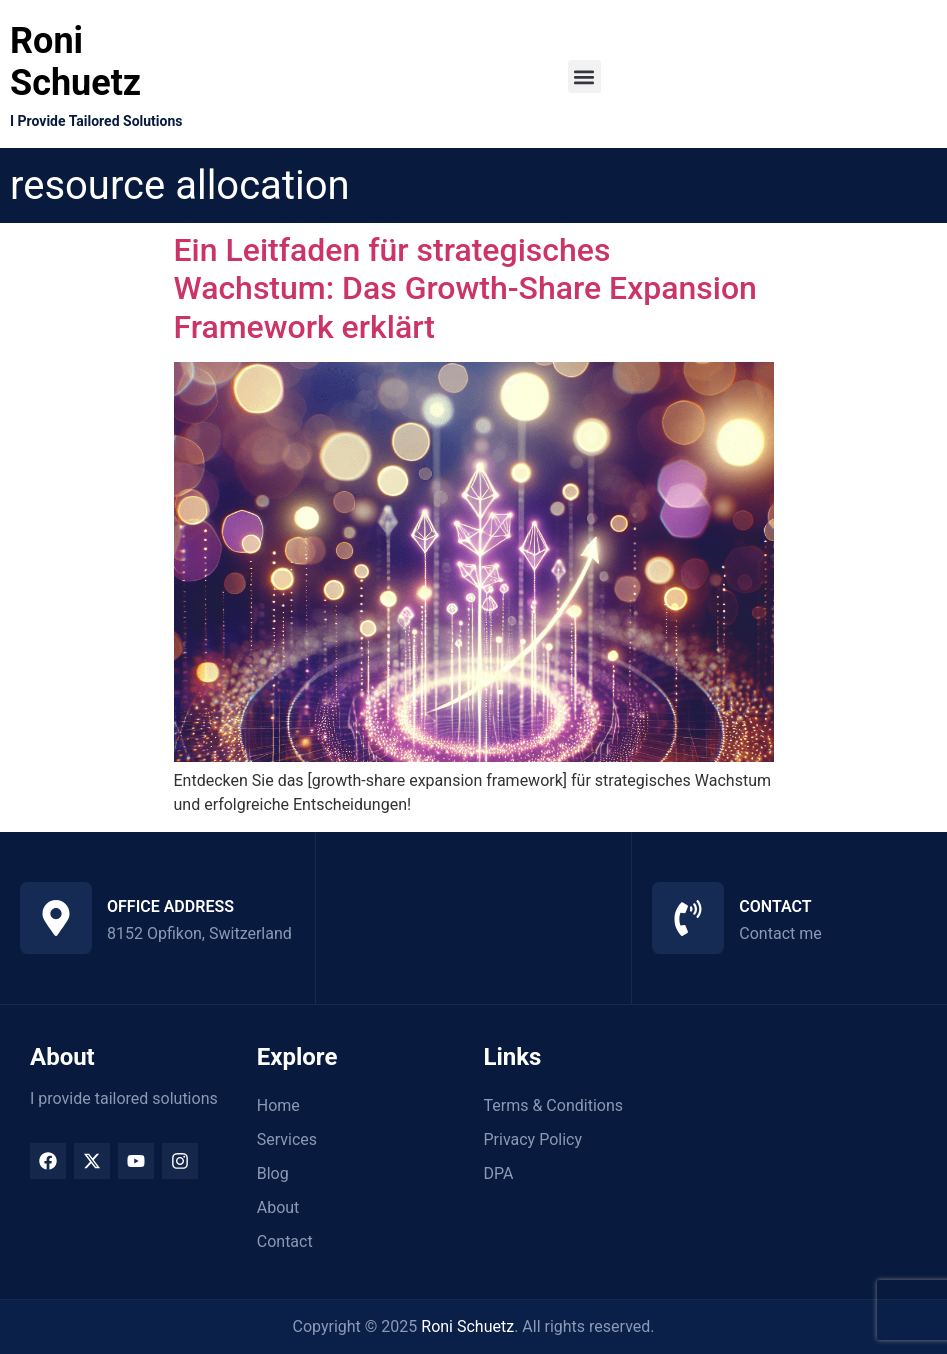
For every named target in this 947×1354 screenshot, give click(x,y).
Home (278, 1105)
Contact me (780, 933)
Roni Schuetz (75, 62)
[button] (584, 76)
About (278, 1207)
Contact (285, 1241)
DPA (499, 1173)
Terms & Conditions (554, 1105)
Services (287, 1139)
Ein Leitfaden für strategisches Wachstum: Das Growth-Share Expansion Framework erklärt (465, 288)
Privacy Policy (533, 1139)
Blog (273, 1173)
